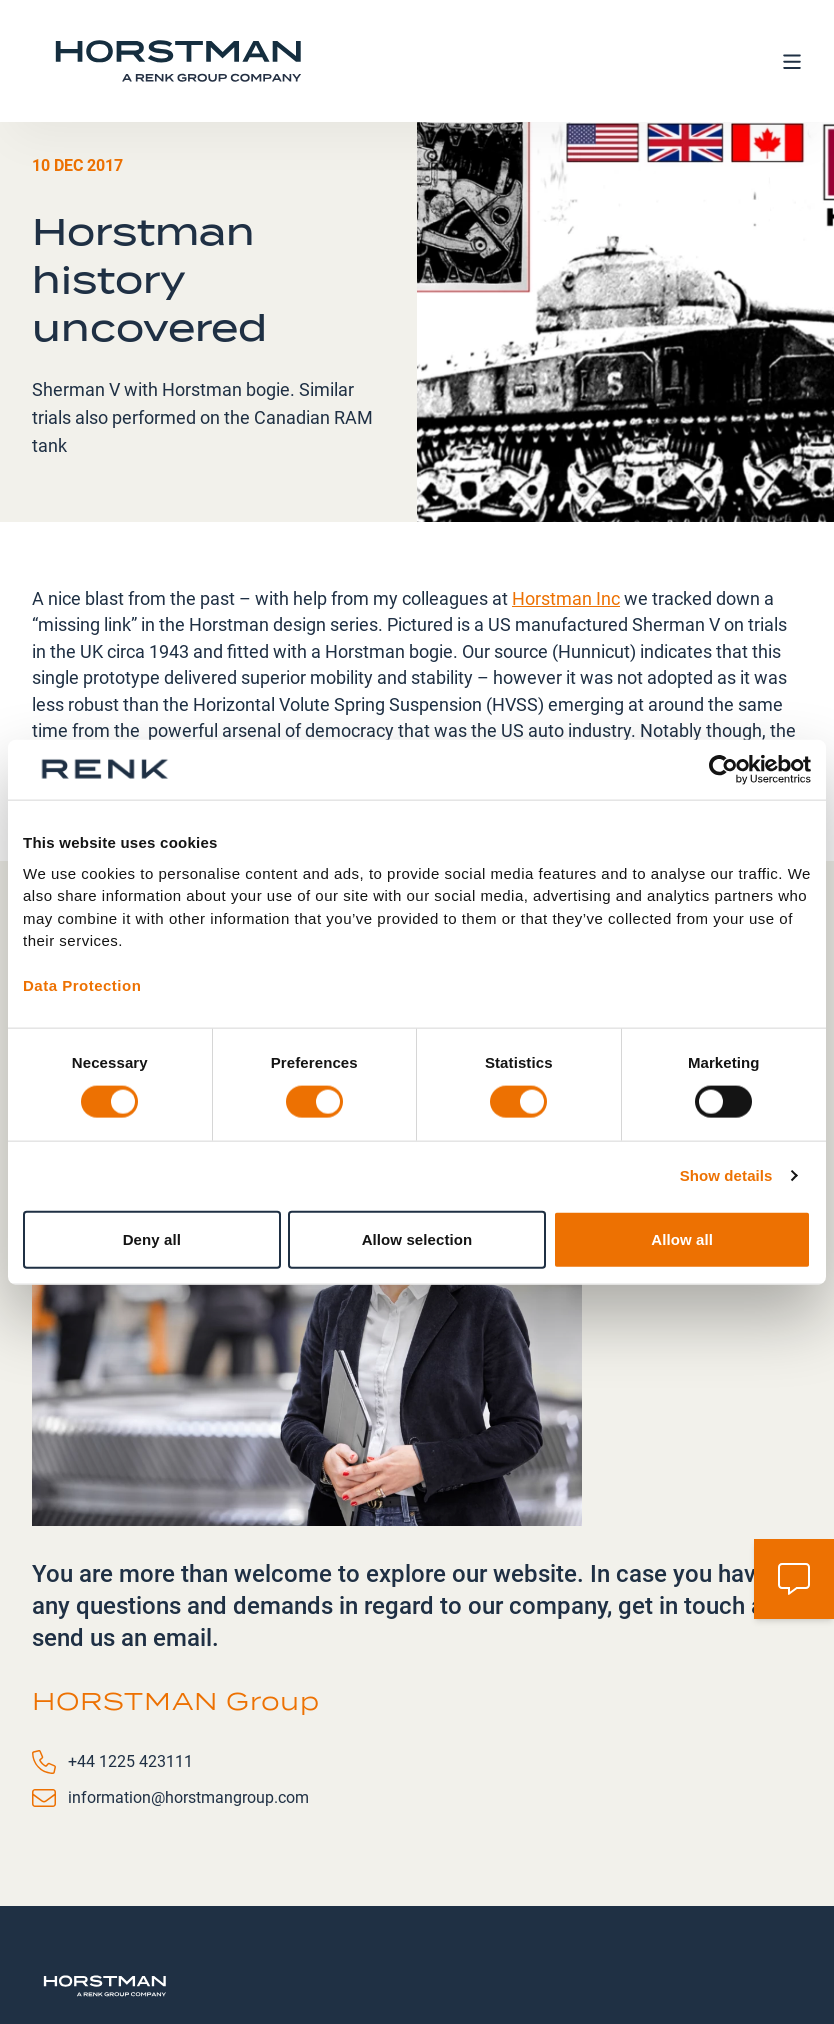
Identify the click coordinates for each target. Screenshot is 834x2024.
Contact (491, 1923)
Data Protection (82, 985)
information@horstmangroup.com (188, 1675)
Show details (726, 1175)
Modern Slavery (666, 1935)
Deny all (152, 1238)
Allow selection (417, 1238)
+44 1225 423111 (130, 1639)
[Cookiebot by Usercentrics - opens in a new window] (723, 770)
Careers (578, 1923)
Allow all (682, 1238)
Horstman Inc (566, 477)
